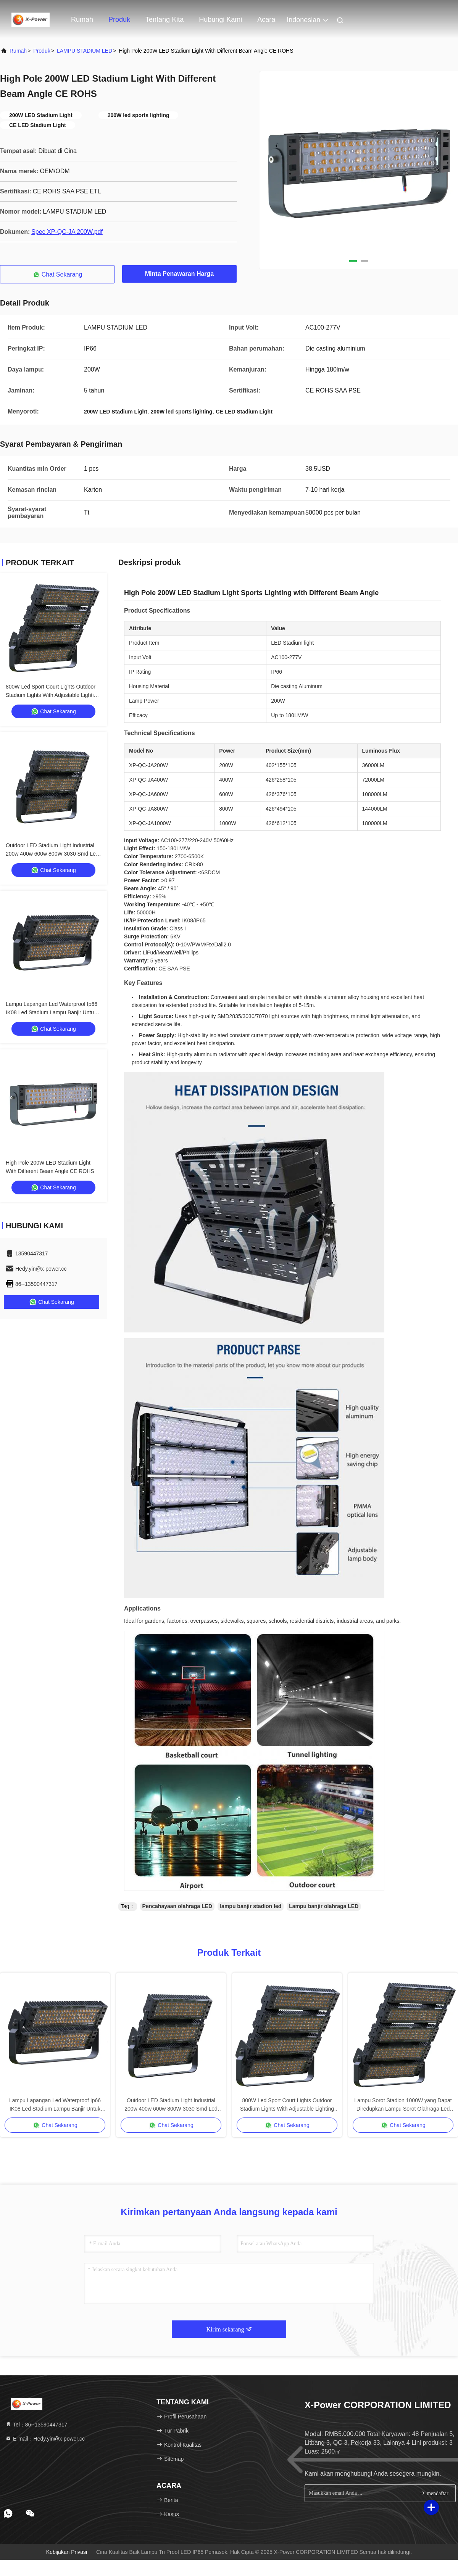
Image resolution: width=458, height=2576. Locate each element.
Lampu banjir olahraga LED (323, 1906)
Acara (266, 19)
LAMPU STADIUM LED (84, 51)
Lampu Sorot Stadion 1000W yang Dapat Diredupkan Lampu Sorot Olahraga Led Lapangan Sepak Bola (403, 2105)
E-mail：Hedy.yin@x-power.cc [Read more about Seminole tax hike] (45, 2439)
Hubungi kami (220, 19)
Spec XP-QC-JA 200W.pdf (67, 231)
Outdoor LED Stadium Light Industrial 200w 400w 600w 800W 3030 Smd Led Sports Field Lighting (52, 853)
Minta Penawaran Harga (179, 273)
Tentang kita (164, 19)
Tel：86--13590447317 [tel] (36, 2425)
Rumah (82, 19)
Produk (119, 19)
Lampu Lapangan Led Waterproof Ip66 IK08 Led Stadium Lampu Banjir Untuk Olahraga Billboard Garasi (51, 1012)
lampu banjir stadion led (250, 1906)
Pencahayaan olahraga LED (177, 1906)
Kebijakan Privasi (66, 2552)
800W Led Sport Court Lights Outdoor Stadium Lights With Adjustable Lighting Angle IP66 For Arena (53, 695)
